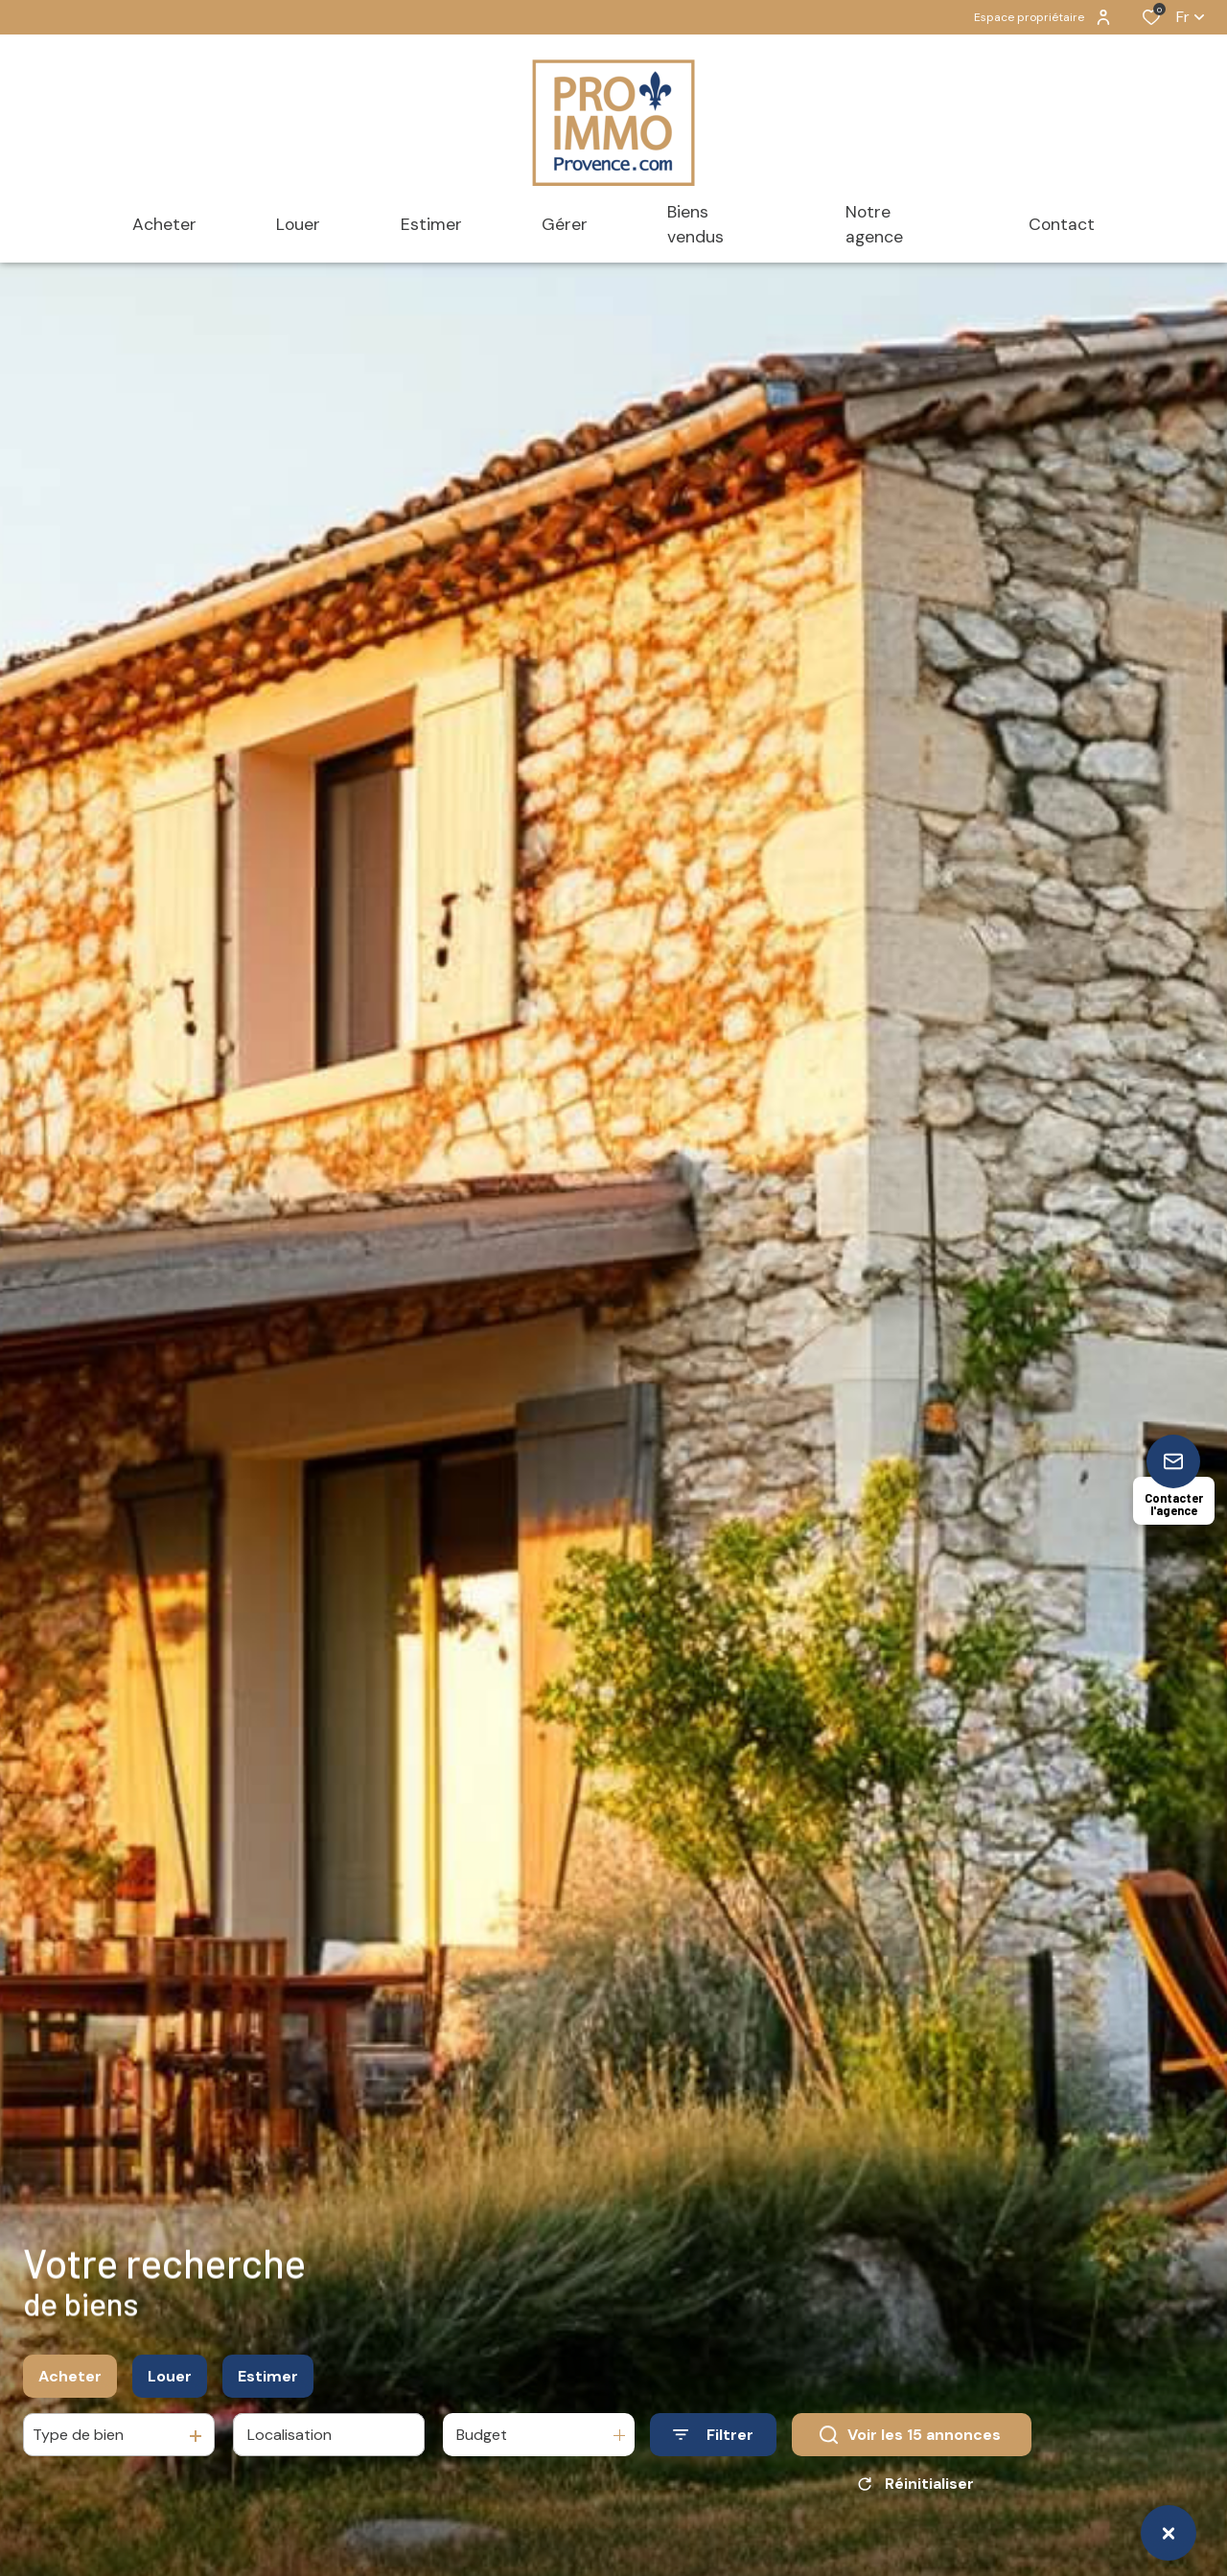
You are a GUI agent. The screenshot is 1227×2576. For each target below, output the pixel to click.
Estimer (268, 2382)
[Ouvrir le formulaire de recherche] (713, 2441)
